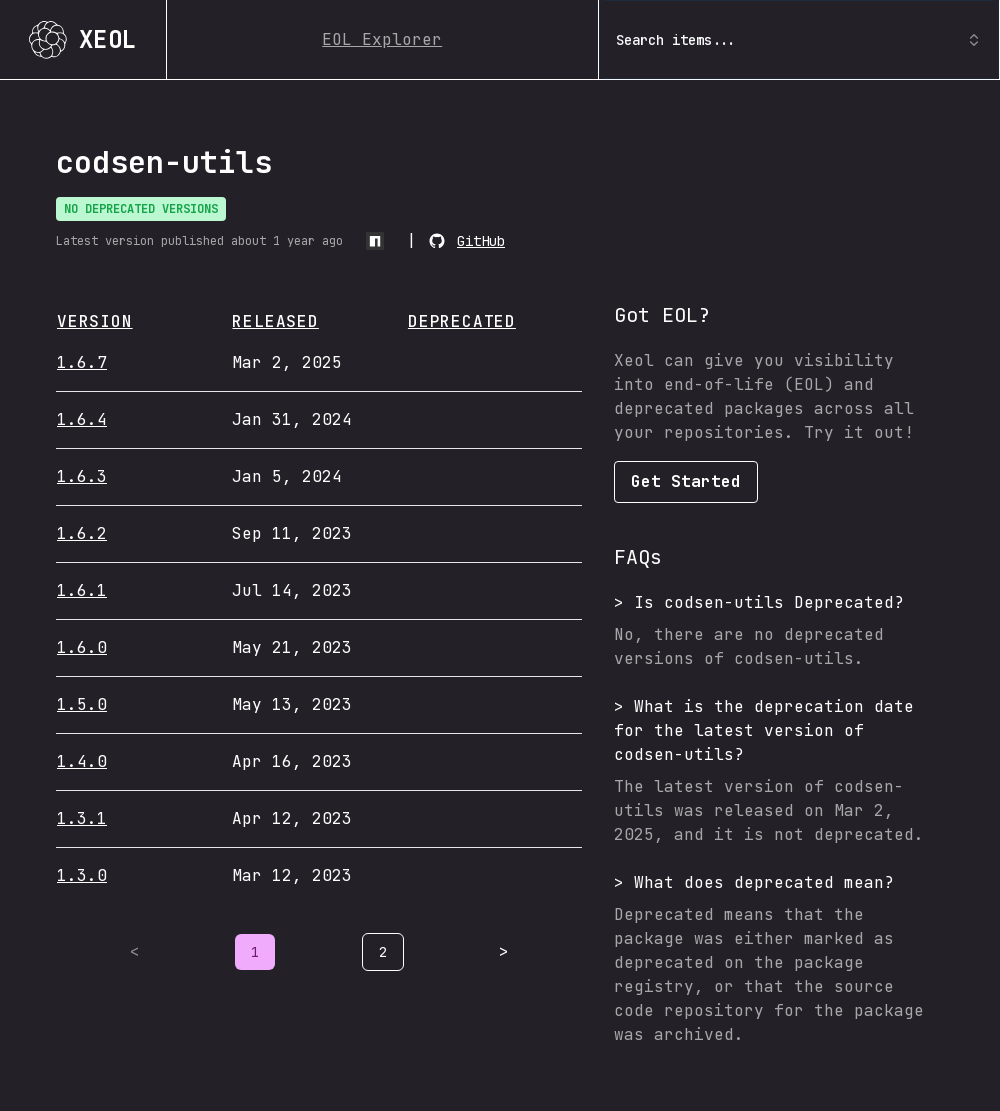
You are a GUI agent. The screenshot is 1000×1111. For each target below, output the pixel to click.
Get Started (686, 481)
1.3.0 (82, 875)
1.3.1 (82, 818)
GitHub (481, 241)
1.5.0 (82, 704)
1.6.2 (82, 533)
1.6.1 (82, 590)
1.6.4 (82, 419)
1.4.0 (82, 761)
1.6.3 (82, 476)
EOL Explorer (382, 39)
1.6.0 (82, 647)
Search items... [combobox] (799, 40)
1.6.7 (82, 362)
